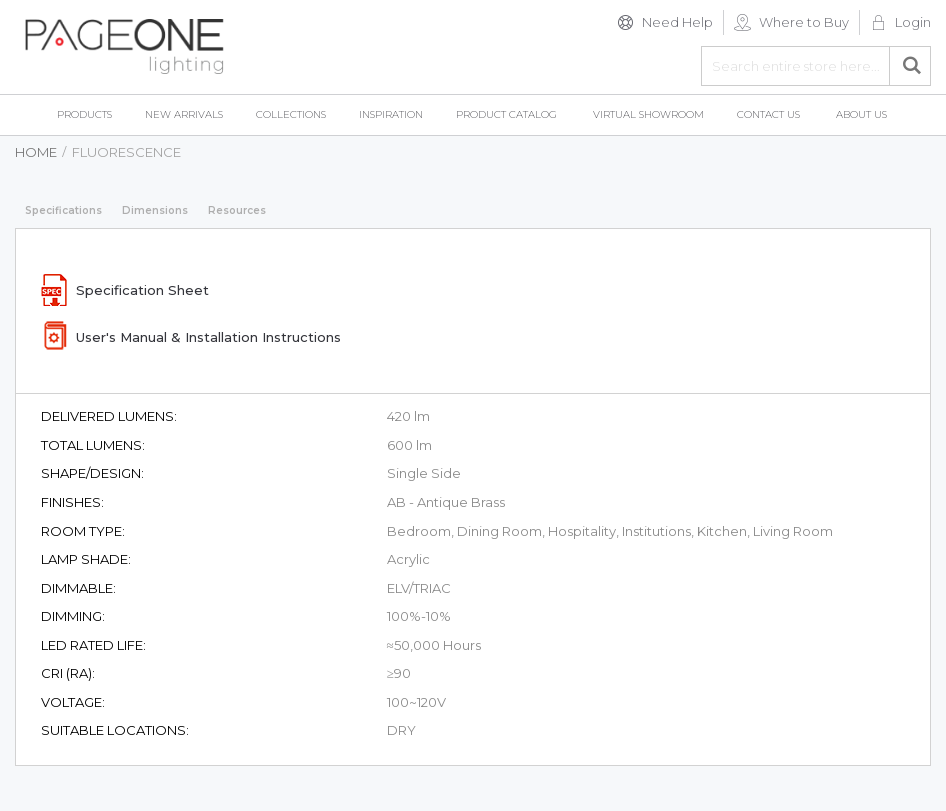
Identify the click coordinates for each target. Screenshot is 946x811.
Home (36, 152)
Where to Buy (804, 22)
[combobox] (816, 66)
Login (913, 22)
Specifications (63, 210)
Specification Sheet (142, 290)
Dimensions (155, 210)
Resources (237, 210)
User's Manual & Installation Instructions (208, 337)
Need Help (677, 22)
